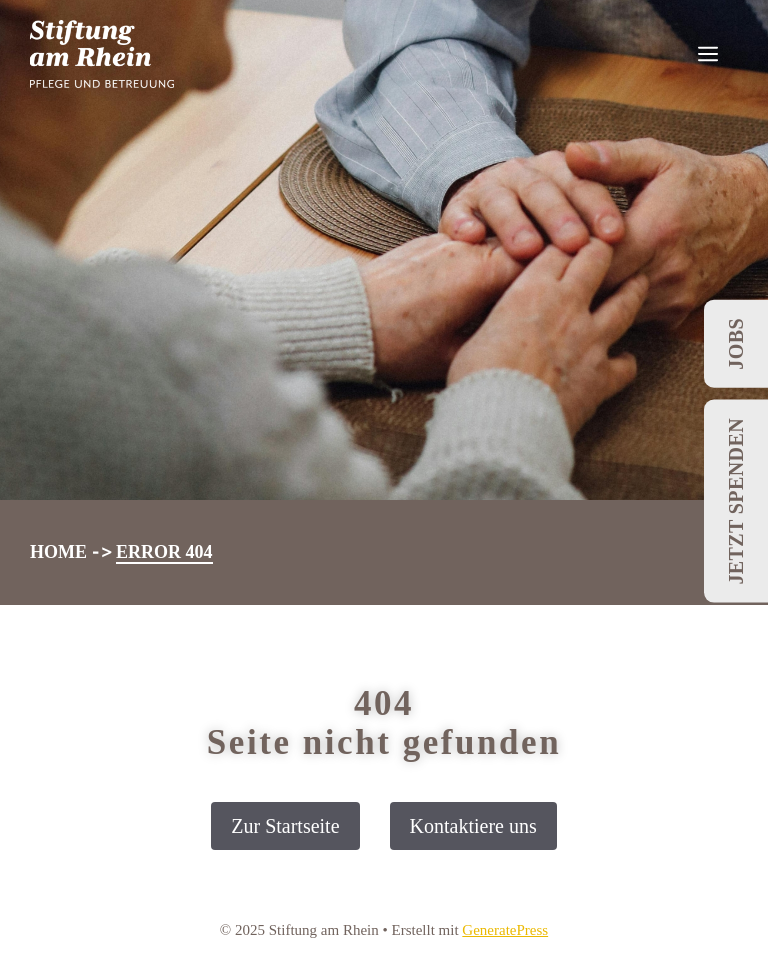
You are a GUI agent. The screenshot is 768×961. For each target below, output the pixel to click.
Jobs (736, 344)
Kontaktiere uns (473, 826)
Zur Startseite (285, 826)
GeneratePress (505, 930)
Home (58, 552)
